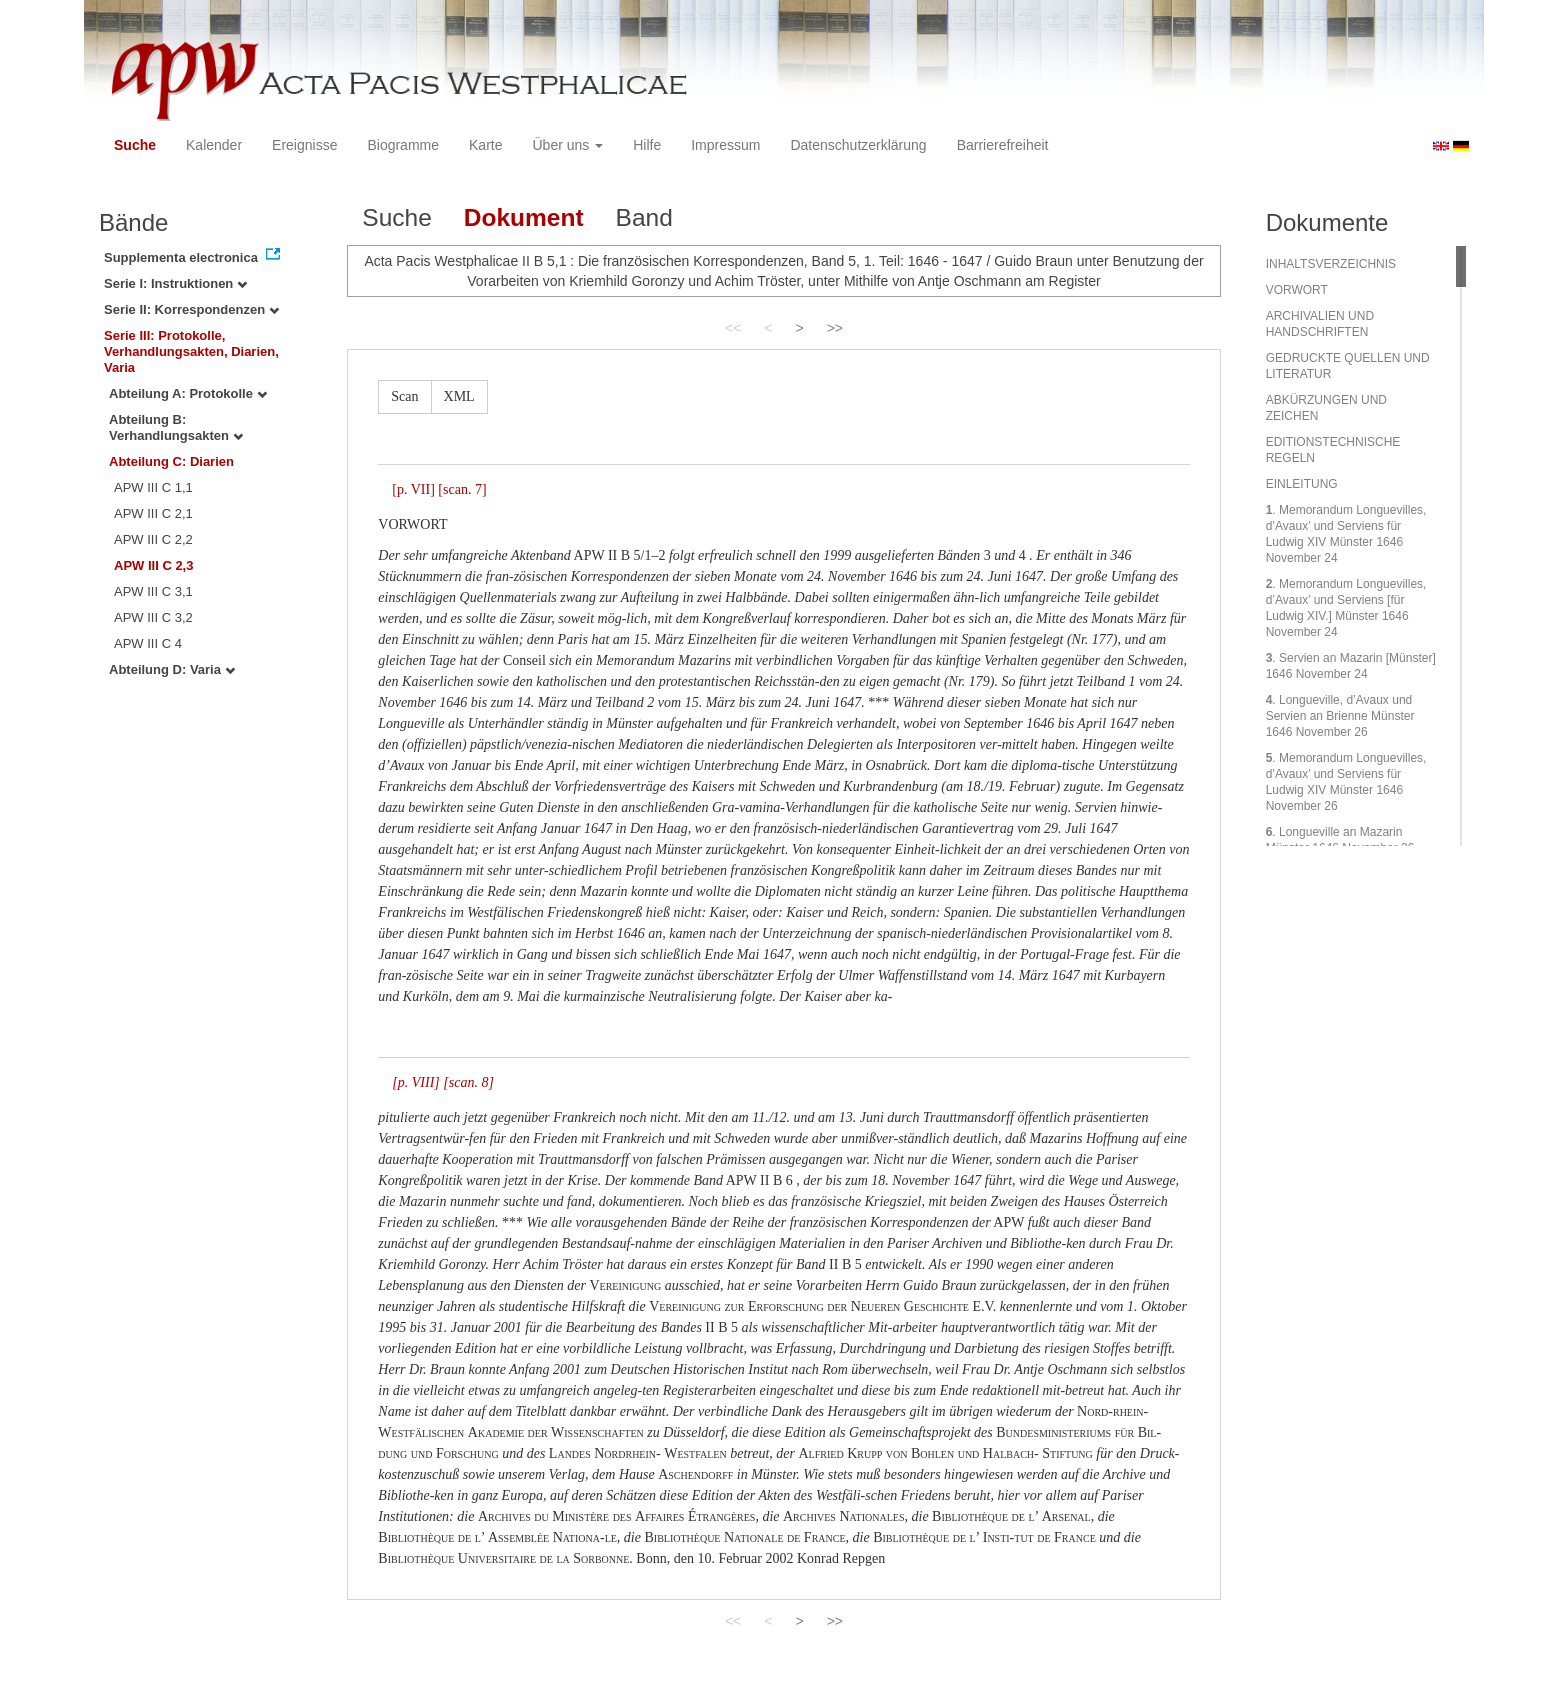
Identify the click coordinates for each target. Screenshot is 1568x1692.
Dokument (524, 217)
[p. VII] (413, 489)
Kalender (214, 145)
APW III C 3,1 (153, 591)
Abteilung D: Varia (172, 669)
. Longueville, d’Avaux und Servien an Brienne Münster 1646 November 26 (1340, 716)
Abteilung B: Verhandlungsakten (176, 427)
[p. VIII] (415, 1082)
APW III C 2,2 (153, 539)
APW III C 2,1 (153, 513)
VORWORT (1297, 290)
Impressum (725, 145)
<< (733, 328)
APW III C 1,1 (153, 487)
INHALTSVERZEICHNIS (1331, 264)
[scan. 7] (462, 489)
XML (459, 396)
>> (835, 328)
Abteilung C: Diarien (171, 461)
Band (644, 217)
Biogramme (403, 145)
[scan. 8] (468, 1082)
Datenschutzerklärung (858, 145)
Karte (485, 145)
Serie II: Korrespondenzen (191, 309)
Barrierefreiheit (1003, 145)
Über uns (568, 145)
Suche (135, 145)
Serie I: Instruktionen (175, 283)
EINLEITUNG (1302, 484)
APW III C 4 (148, 643)
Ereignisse (304, 145)
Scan (404, 396)
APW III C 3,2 (153, 617)
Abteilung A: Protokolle (188, 393)
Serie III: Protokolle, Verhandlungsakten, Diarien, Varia (191, 351)
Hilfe (647, 145)
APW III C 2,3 (153, 565)
